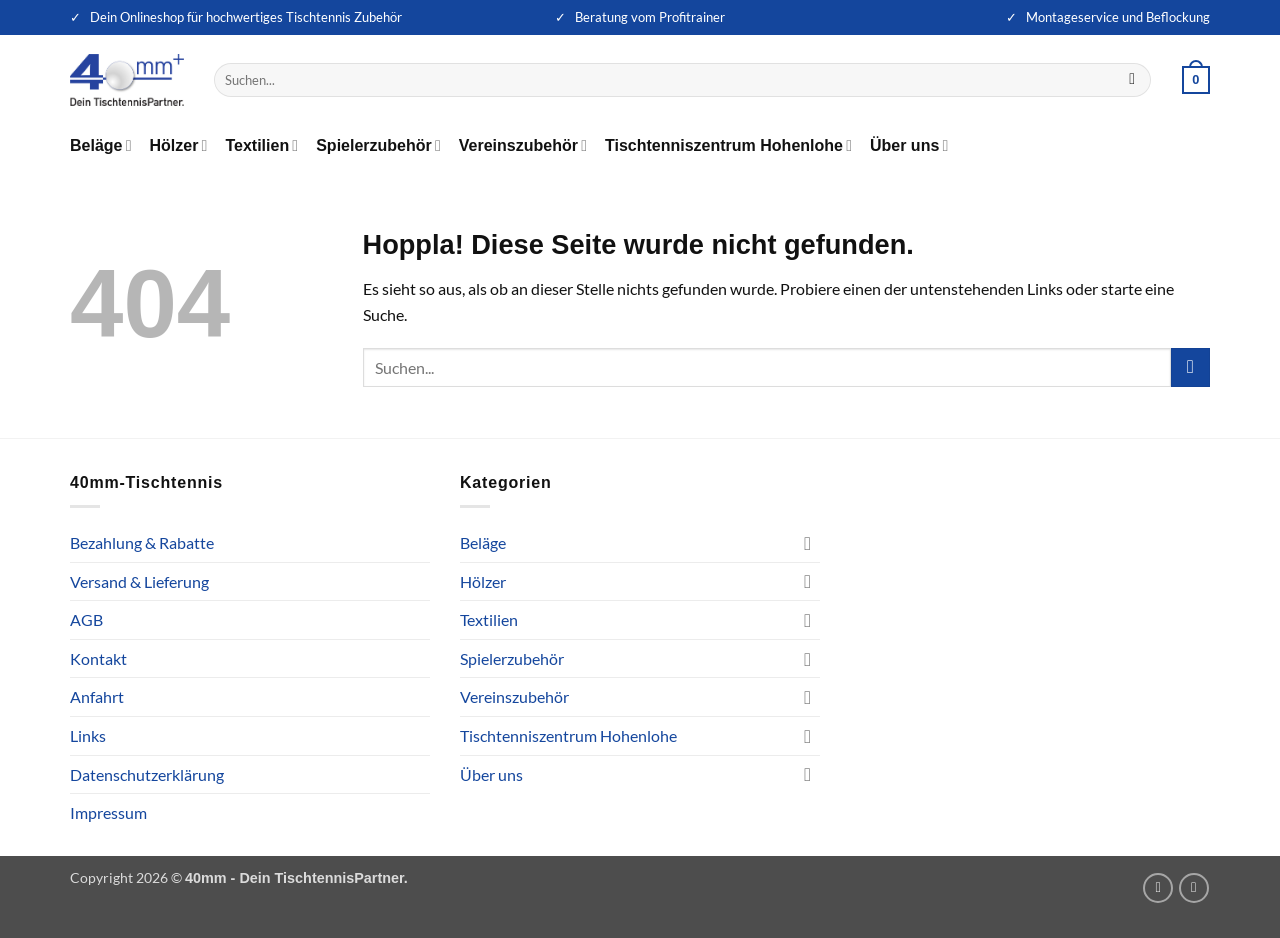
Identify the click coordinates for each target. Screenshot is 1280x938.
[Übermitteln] (1132, 80)
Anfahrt (97, 696)
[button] (1196, 80)
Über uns (909, 145)
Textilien (261, 145)
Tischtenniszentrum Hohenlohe (728, 145)
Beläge (101, 145)
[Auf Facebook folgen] (1194, 888)
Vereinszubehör (523, 145)
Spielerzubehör (378, 145)
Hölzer (179, 145)
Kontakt (98, 658)
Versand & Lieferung (139, 581)
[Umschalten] (808, 543)
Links (88, 735)
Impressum (108, 812)
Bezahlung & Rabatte (142, 542)
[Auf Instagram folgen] (1158, 888)
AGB (86, 619)
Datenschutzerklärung (147, 774)
